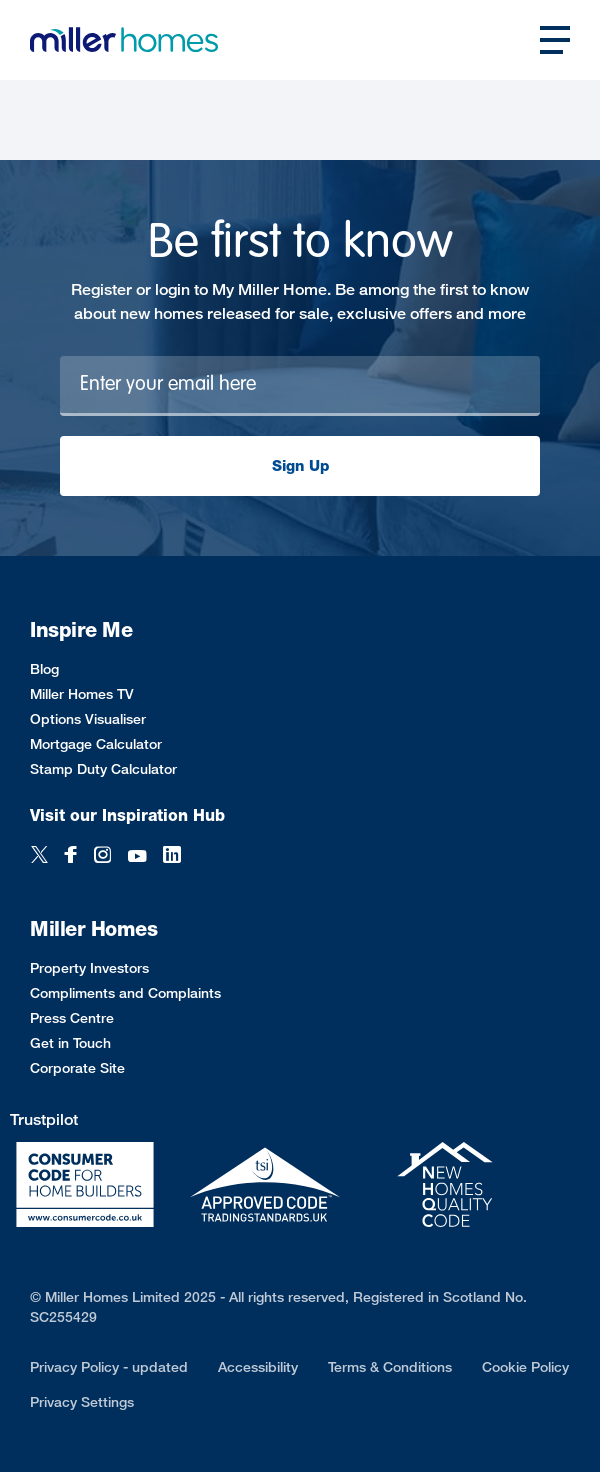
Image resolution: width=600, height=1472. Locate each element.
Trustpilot (44, 1119)
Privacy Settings (82, 1401)
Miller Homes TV (82, 693)
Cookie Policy (525, 1366)
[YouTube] (137, 856)
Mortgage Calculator (96, 743)
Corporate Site (77, 1067)
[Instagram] (102, 856)
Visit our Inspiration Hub (127, 815)
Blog (44, 668)
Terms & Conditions (390, 1366)
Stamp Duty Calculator (103, 768)
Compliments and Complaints (125, 992)
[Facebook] (71, 856)
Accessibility (258, 1366)
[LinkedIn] (172, 856)
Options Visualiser (88, 718)
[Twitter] (39, 856)
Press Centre (72, 1017)
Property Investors (89, 967)
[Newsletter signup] (300, 386)
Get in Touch (70, 1042)
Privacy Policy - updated (109, 1366)
